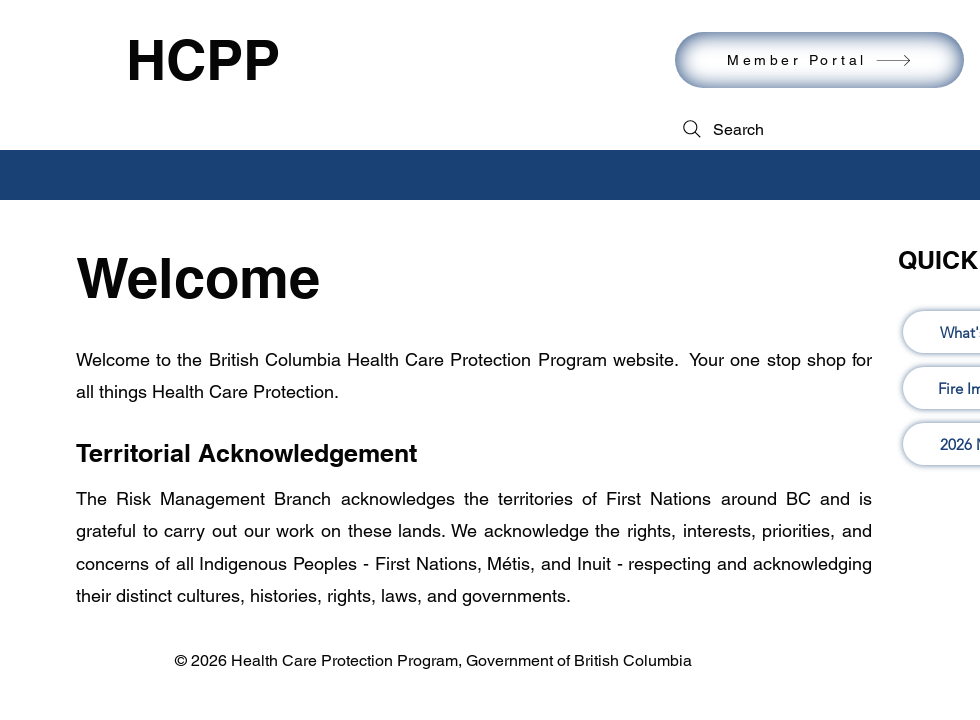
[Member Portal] (819, 60)
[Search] (721, 129)
